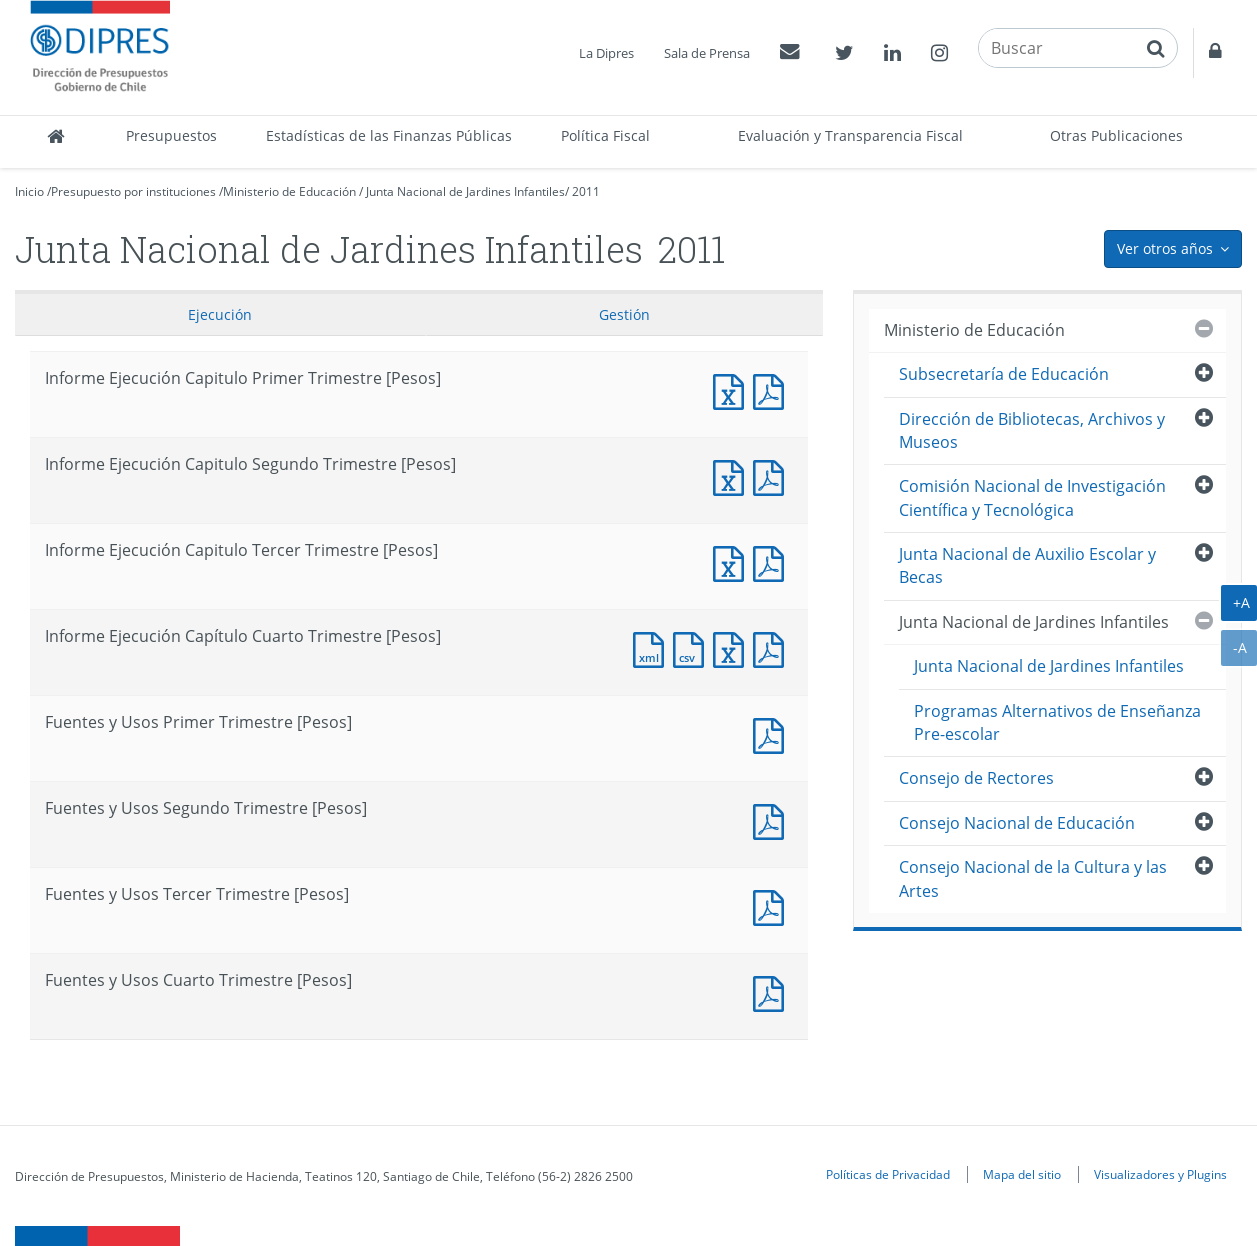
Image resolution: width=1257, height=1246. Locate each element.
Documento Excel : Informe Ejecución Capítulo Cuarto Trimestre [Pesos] (733, 647)
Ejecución (220, 314)
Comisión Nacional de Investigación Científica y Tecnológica (1032, 497)
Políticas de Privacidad (888, 1174)
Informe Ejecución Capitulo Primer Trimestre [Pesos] (733, 389)
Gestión (624, 314)
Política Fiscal (605, 135)
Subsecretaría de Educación (1004, 374)
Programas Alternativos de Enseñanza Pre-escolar (1057, 722)
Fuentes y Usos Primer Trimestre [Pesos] (773, 733)
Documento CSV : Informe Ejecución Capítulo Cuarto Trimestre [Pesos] (693, 647)
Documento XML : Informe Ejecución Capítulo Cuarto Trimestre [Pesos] (653, 647)
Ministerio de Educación (289, 191)
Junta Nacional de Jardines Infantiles (465, 191)
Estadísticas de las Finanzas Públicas (389, 135)
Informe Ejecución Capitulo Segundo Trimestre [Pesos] (733, 475)
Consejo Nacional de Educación (1017, 823)
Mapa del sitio (1022, 1174)
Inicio (29, 191)
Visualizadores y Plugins (1160, 1174)
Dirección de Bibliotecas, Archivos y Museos (1032, 430)
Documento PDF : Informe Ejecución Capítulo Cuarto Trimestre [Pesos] (773, 647)
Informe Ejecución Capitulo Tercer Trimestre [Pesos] (733, 561)
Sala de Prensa (707, 53)
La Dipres (606, 53)
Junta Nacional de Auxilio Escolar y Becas (1027, 565)
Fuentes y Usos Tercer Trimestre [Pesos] (773, 905)
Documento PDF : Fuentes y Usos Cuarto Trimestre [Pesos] (773, 991)
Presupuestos (171, 135)
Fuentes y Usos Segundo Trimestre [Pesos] (773, 819)
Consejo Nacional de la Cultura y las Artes (1033, 878)
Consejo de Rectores (976, 778)
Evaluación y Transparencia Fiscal (850, 135)
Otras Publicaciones (1116, 135)
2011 (586, 191)
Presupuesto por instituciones (133, 191)
